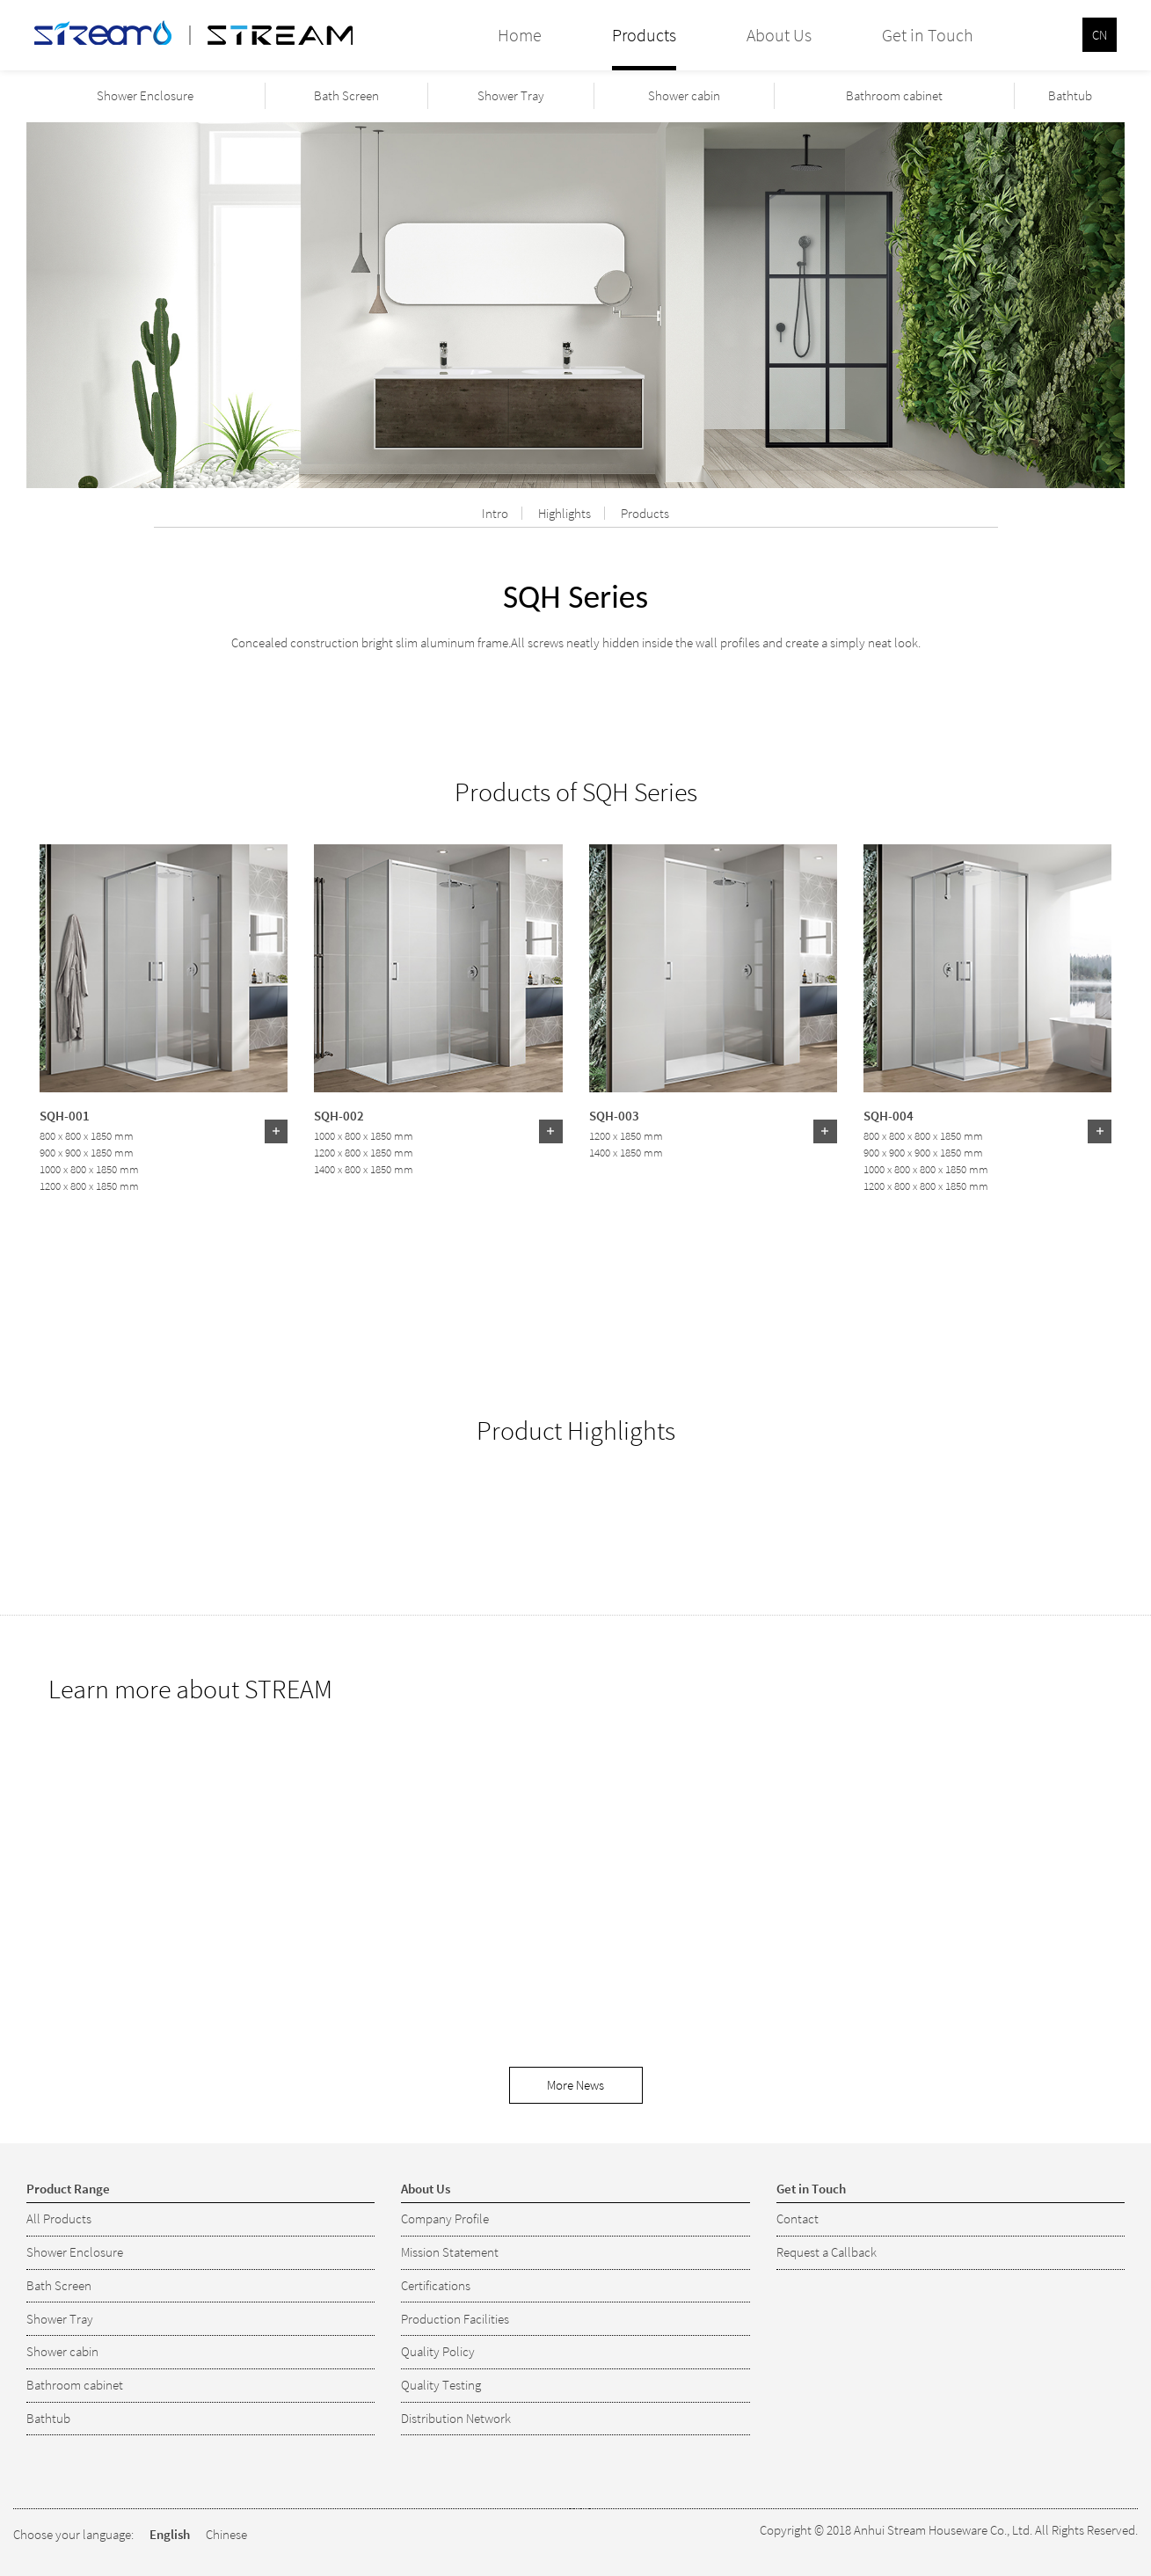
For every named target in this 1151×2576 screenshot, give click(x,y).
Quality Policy (438, 2351)
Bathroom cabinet (894, 95)
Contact (797, 2218)
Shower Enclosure (145, 95)
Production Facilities (455, 2318)
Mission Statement (450, 2252)
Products (645, 513)
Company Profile (445, 2218)
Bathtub (1070, 95)
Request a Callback (826, 2252)
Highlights (564, 513)
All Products (58, 2218)
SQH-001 (65, 1115)
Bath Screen (346, 95)
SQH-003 (614, 1115)
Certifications (435, 2285)
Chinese (226, 2534)
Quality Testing (441, 2384)
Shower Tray (510, 95)
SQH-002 (339, 1115)
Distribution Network (456, 2418)
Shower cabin (684, 95)
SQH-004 (888, 1115)
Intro (495, 513)
